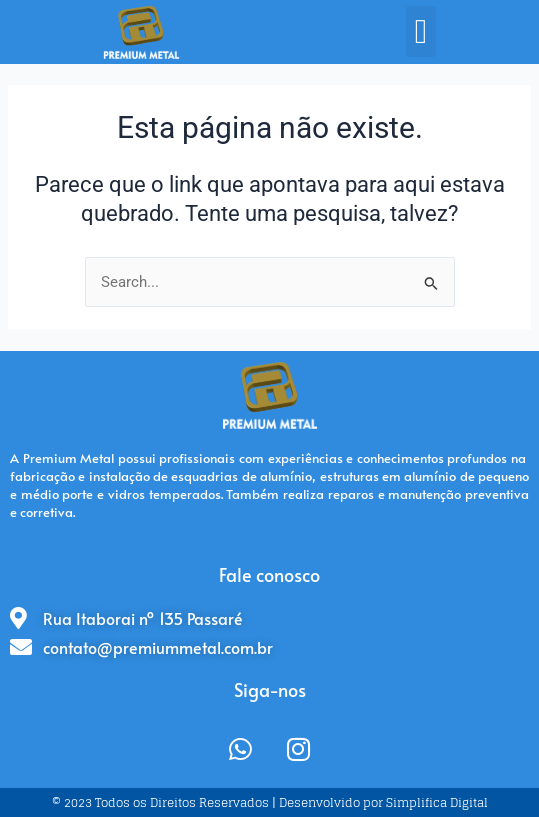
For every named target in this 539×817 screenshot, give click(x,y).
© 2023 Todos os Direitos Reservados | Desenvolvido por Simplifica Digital (270, 802)
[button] (420, 31)
